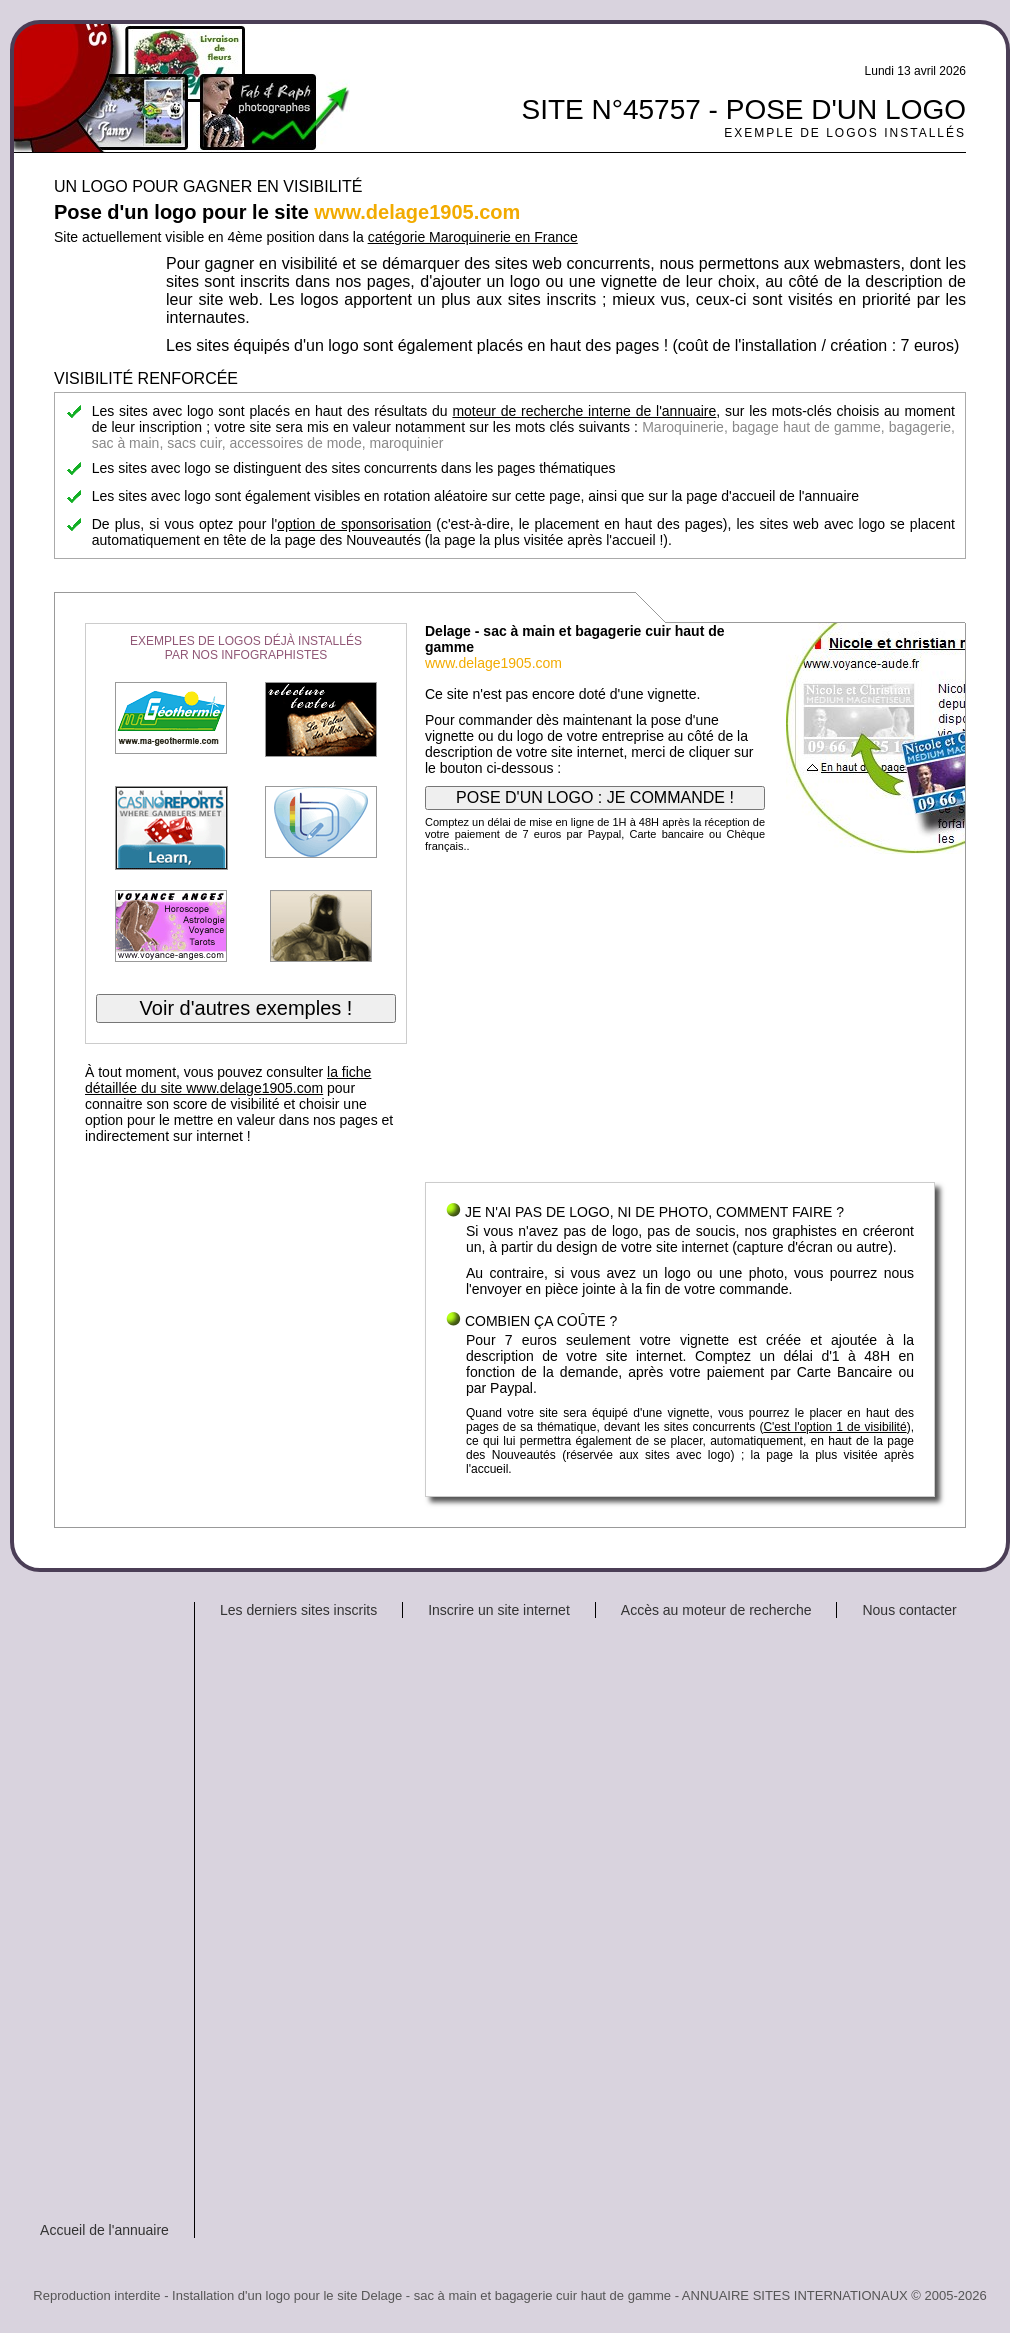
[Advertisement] (680, 1022)
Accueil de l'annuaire (104, 2230)
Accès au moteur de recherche (716, 1610)
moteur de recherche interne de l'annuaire (584, 411)
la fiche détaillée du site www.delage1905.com (228, 1080)
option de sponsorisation (354, 524)
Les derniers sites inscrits (298, 1610)
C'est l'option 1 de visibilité (834, 1427)
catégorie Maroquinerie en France (473, 237)
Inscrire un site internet (499, 1610)
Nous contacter (909, 1610)
